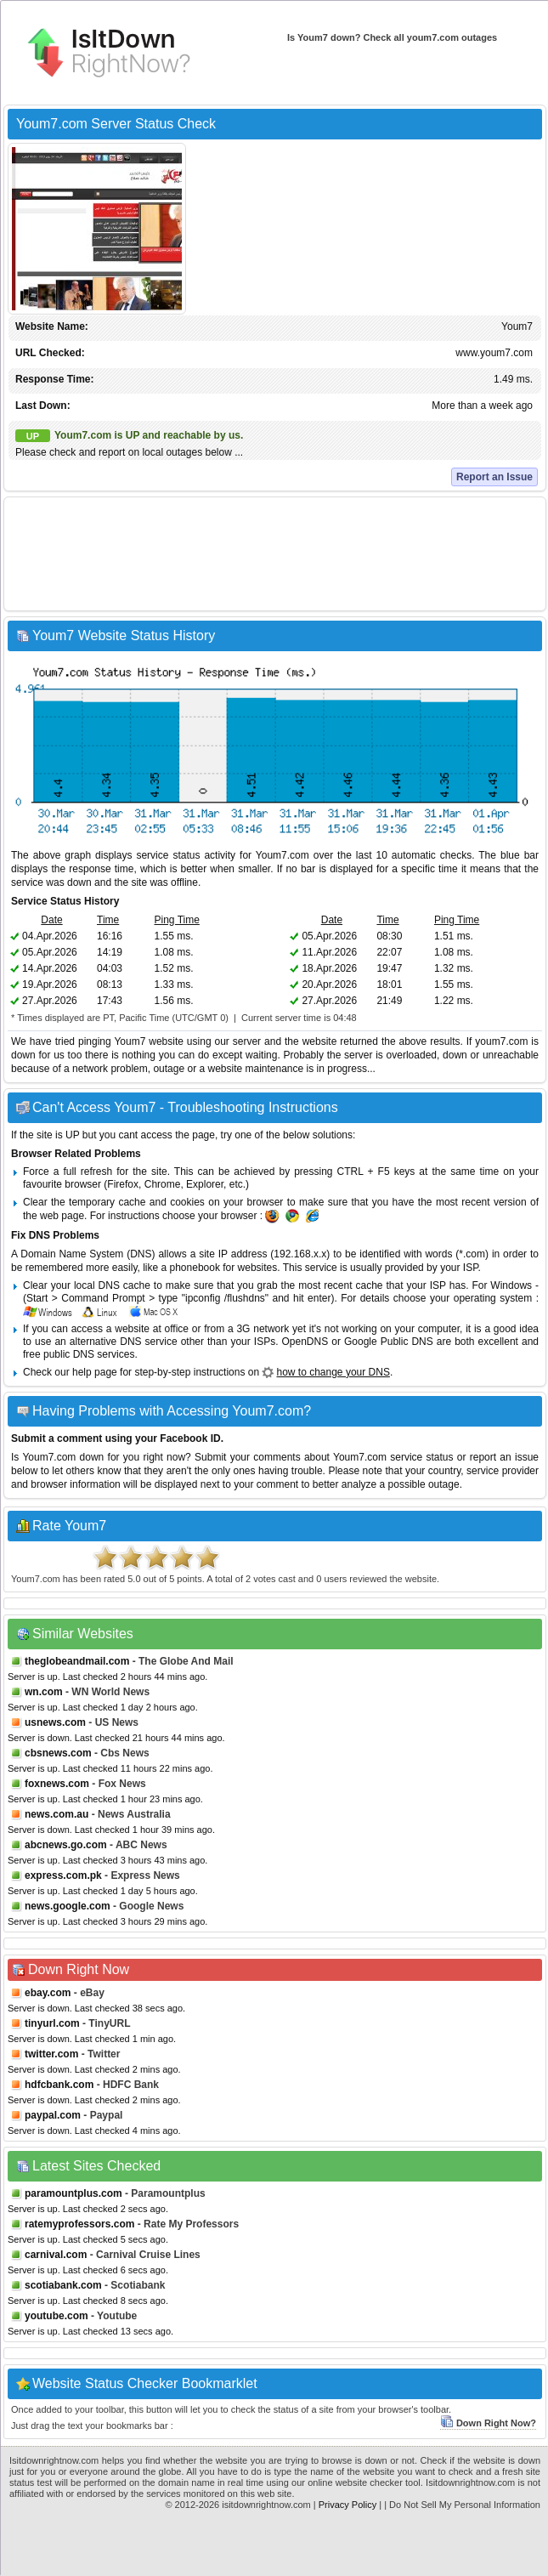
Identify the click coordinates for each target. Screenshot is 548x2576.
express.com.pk (63, 1875)
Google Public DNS (388, 1342)
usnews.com (55, 1722)
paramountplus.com (73, 2193)
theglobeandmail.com (77, 1661)
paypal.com (53, 2115)
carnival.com (56, 2255)
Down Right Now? (488, 2423)
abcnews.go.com (66, 1845)
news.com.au (56, 1814)
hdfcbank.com (59, 2085)
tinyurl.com (52, 2023)
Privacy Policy (347, 2504)
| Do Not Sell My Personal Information (462, 2504)
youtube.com (56, 2316)
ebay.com (48, 1993)
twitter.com (51, 2054)
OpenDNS (305, 1342)
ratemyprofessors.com (79, 2224)
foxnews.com (57, 1784)
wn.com (44, 1692)
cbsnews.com (58, 1753)
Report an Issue (494, 477)
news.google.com (67, 1906)
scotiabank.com (63, 2285)
